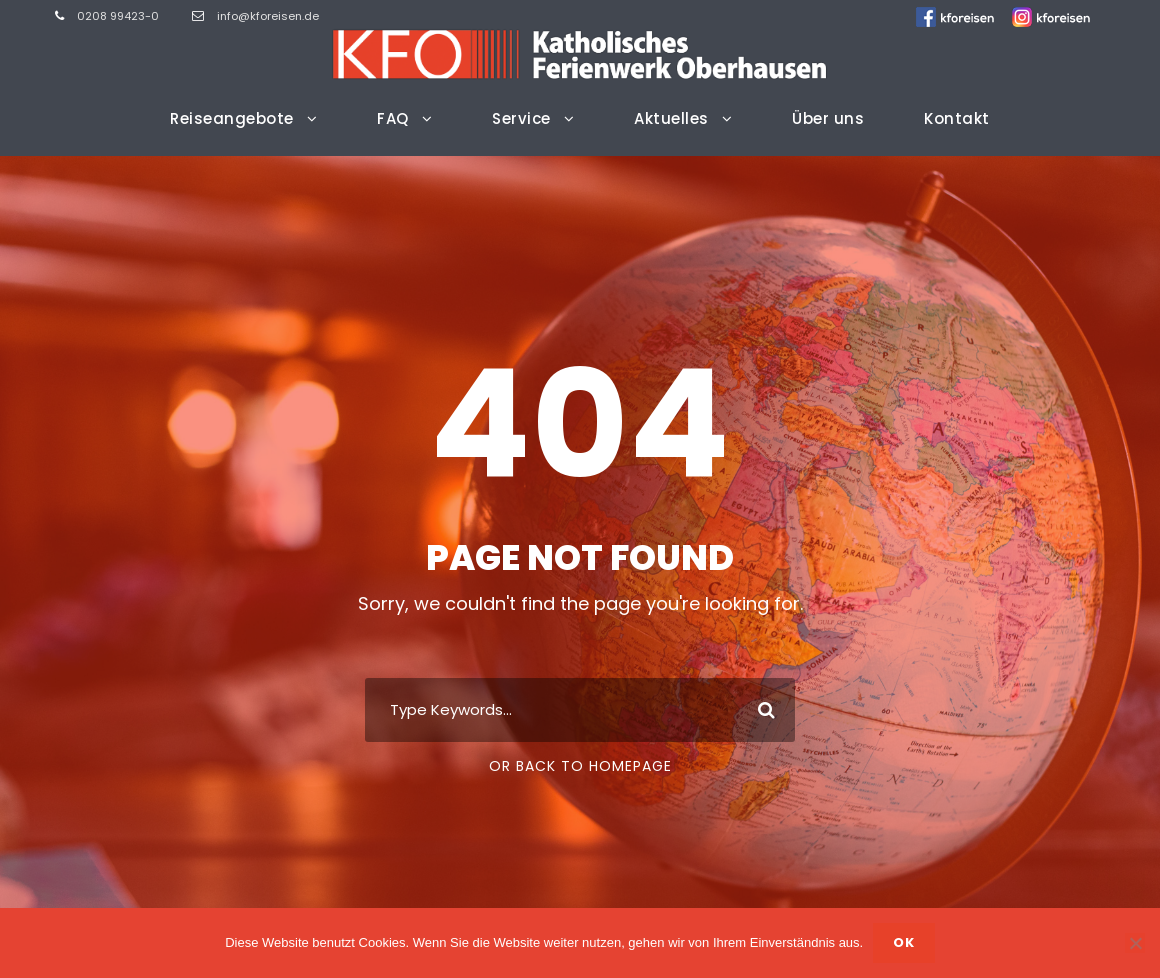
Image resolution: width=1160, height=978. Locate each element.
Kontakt (957, 118)
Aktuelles (671, 118)
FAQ (393, 118)
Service (521, 118)
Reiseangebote (232, 118)
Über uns (828, 118)
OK (904, 942)
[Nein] (1135, 943)
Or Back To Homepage (580, 766)
